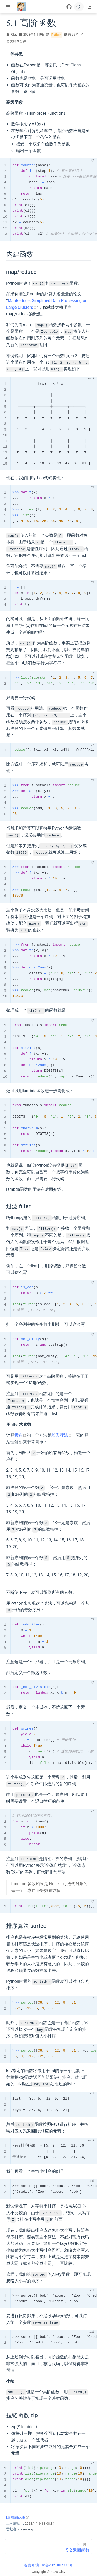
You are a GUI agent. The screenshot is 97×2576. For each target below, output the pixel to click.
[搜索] (79, 6)
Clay (14, 34)
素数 (20, 1434)
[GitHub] (69, 7)
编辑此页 (17, 2515)
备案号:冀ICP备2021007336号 (48, 2563)
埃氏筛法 (61, 1434)
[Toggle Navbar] (89, 6)
